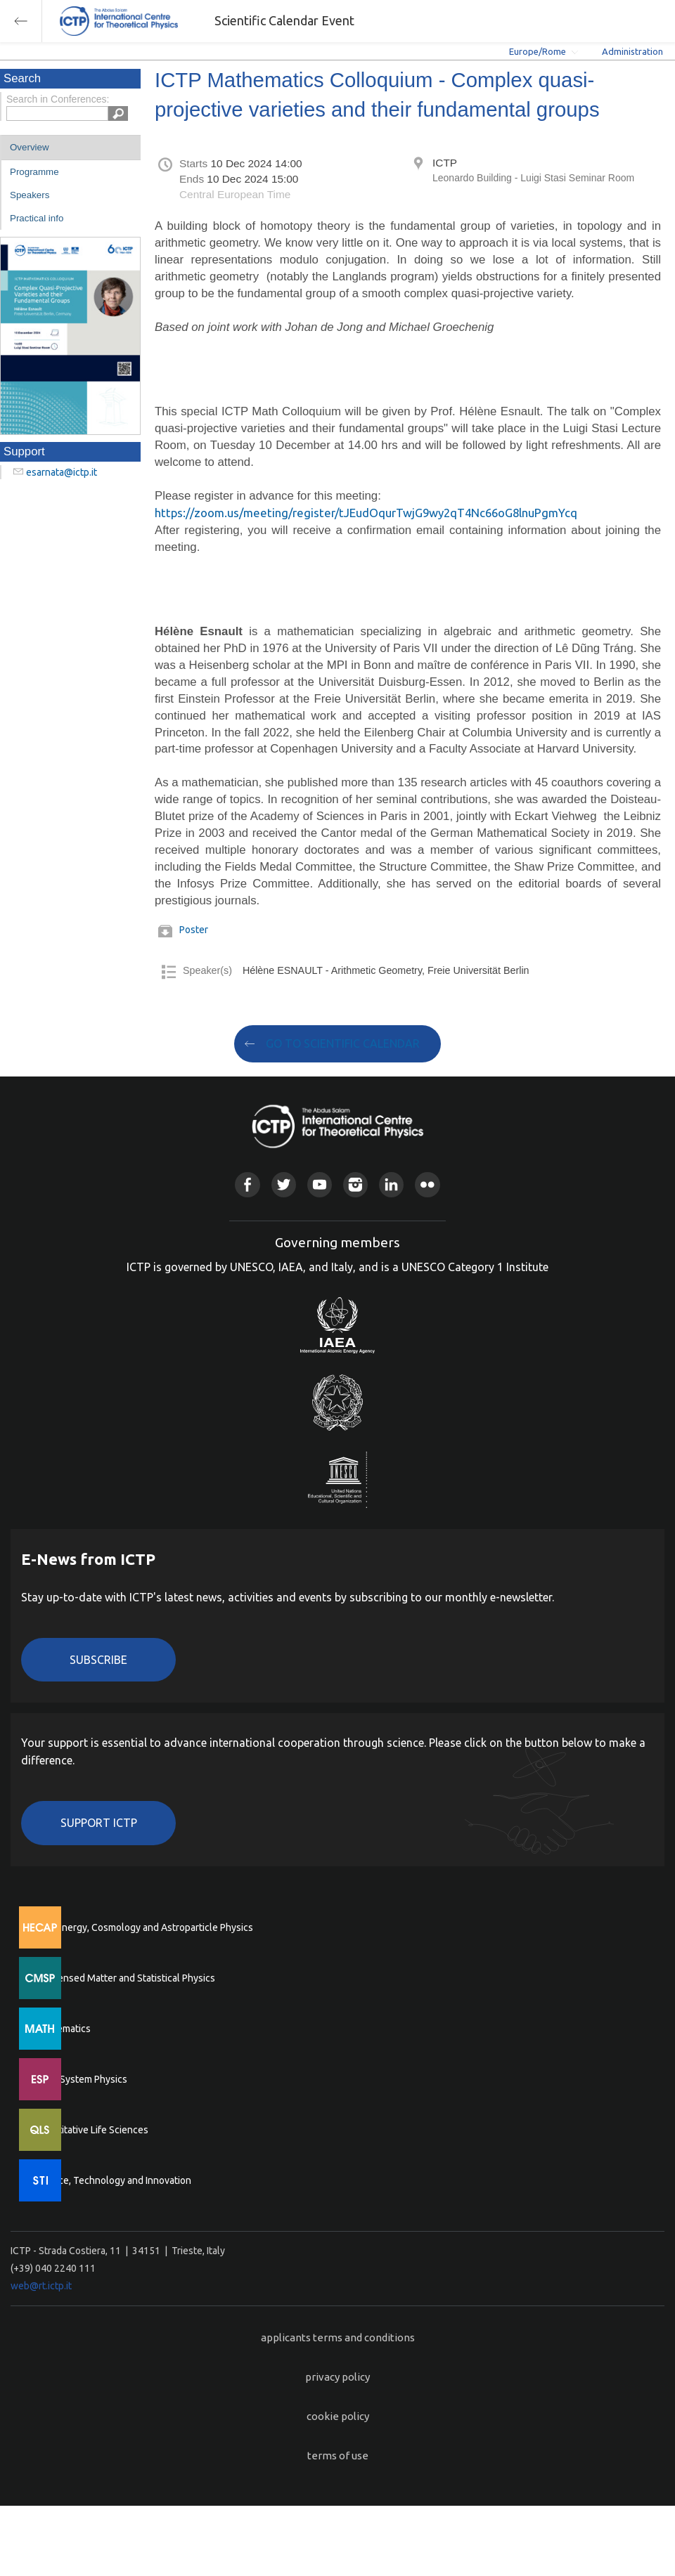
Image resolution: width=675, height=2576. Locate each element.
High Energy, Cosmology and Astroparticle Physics (143, 1927)
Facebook (247, 1184)
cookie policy (338, 2416)
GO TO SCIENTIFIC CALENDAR (343, 1043)
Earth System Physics (80, 2079)
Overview (29, 147)
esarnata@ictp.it (61, 472)
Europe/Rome (537, 51)
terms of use (337, 2455)
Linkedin (391, 1184)
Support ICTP (98, 1822)
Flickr (427, 1184)
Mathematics (62, 2028)
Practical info (36, 218)
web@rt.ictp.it (41, 2285)
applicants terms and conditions (338, 2337)
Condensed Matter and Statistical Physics (124, 1978)
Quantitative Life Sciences (91, 2129)
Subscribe (98, 1659)
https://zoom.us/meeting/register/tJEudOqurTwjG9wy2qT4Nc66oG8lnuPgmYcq (366, 512)
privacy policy (337, 2377)
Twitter (283, 1184)
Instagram (355, 1184)
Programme (34, 172)
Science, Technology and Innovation (112, 2180)
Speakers (29, 195)
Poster (193, 929)
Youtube (319, 1184)
